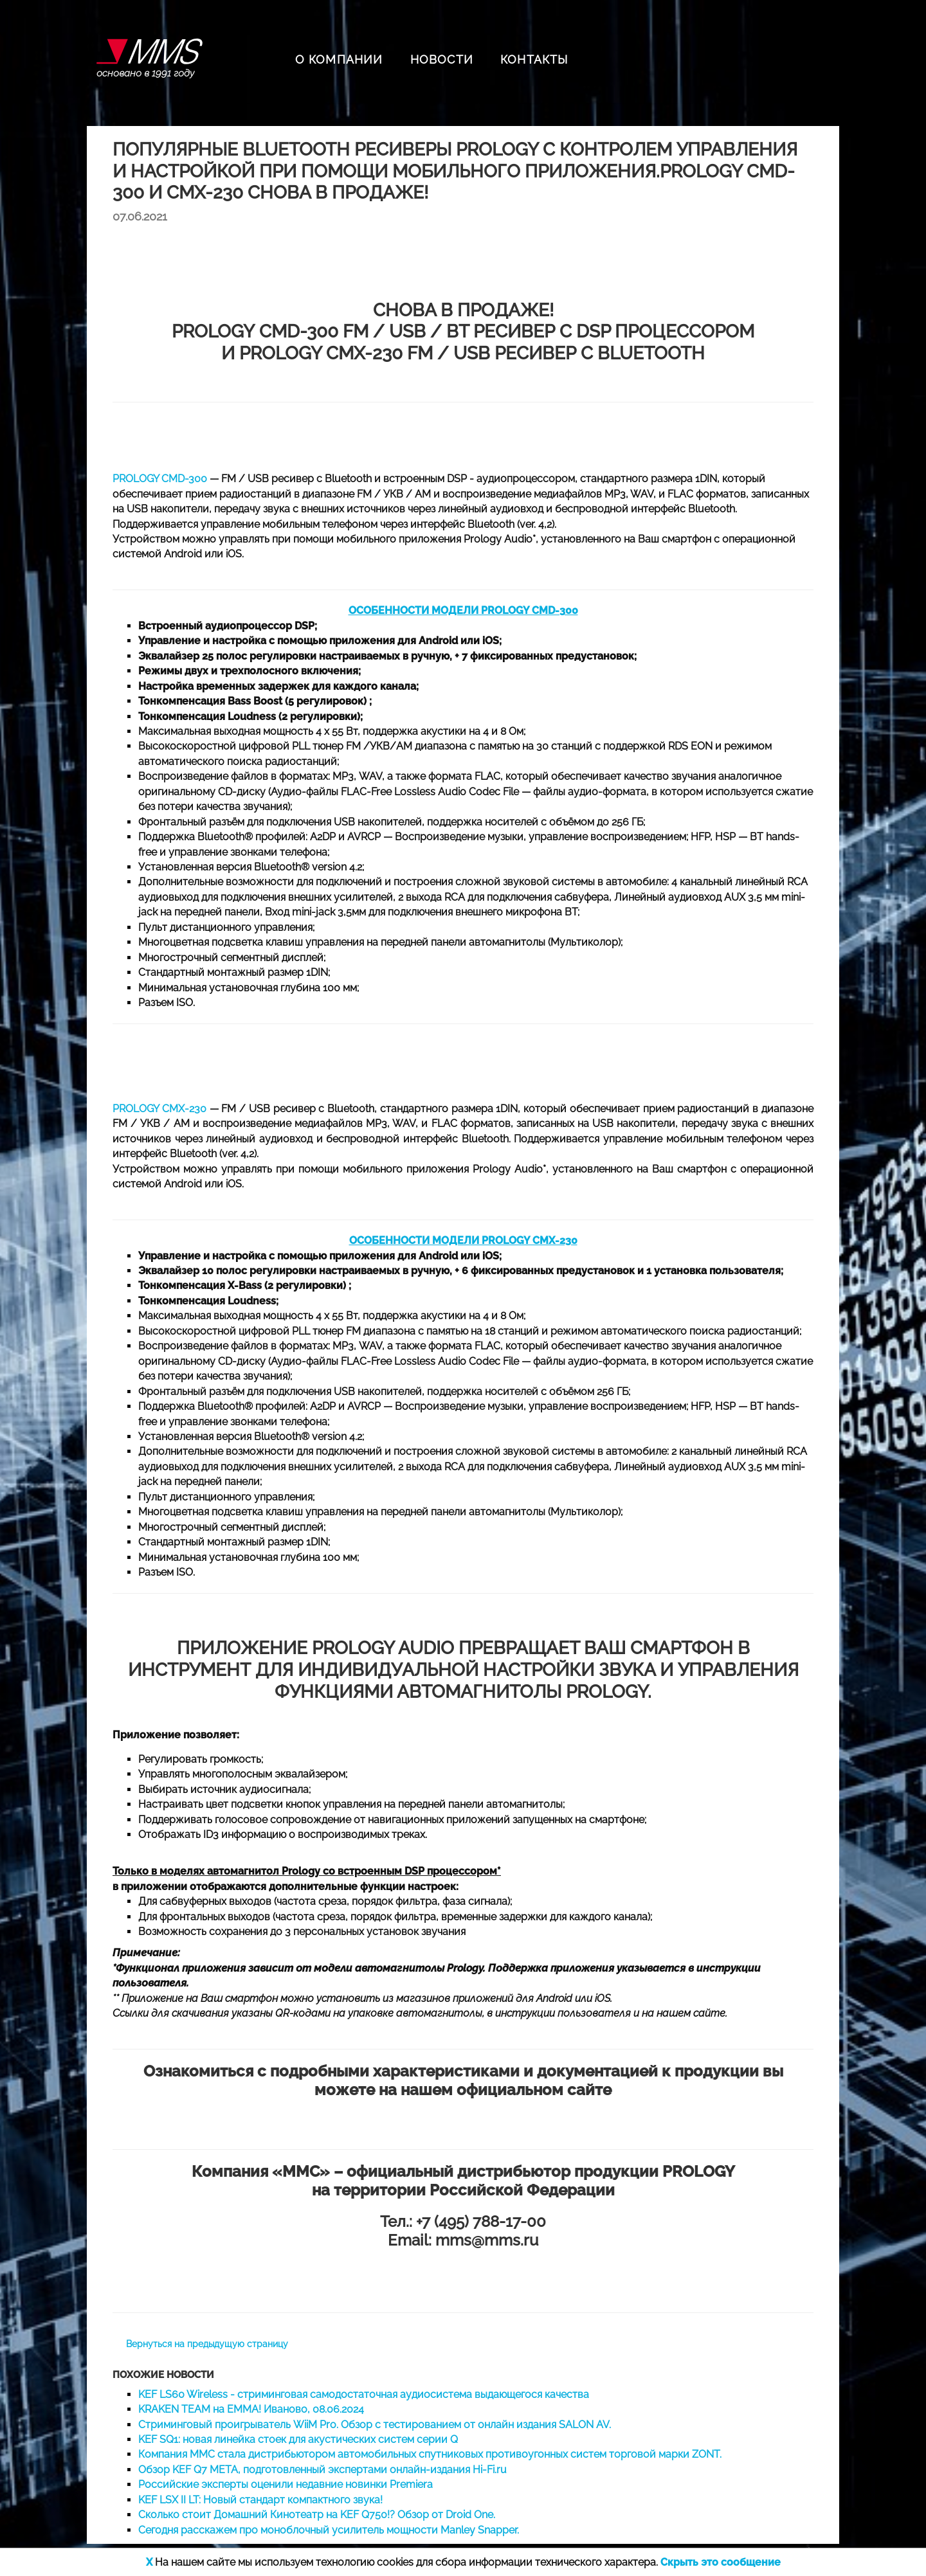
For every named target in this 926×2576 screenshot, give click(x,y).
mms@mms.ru (486, 2240)
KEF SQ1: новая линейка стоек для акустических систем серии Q (298, 2439)
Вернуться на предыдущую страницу (207, 2344)
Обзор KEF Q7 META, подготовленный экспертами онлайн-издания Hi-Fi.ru (322, 2469)
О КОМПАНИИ (339, 59)
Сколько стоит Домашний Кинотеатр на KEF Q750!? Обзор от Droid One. (316, 2514)
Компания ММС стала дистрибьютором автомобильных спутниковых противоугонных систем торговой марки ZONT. (430, 2454)
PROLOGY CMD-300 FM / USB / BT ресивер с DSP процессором (463, 331)
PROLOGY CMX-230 (159, 1109)
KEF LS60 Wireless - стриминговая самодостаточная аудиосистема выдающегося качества (363, 2394)
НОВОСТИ (441, 59)
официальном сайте (534, 2089)
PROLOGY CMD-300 (160, 479)
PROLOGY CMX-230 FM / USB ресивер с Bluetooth (472, 353)
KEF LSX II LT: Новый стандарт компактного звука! (260, 2500)
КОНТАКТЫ (534, 59)
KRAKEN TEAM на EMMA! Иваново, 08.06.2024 (251, 2409)
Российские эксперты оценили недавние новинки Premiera (285, 2484)
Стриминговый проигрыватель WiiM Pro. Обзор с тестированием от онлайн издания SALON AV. (374, 2424)
